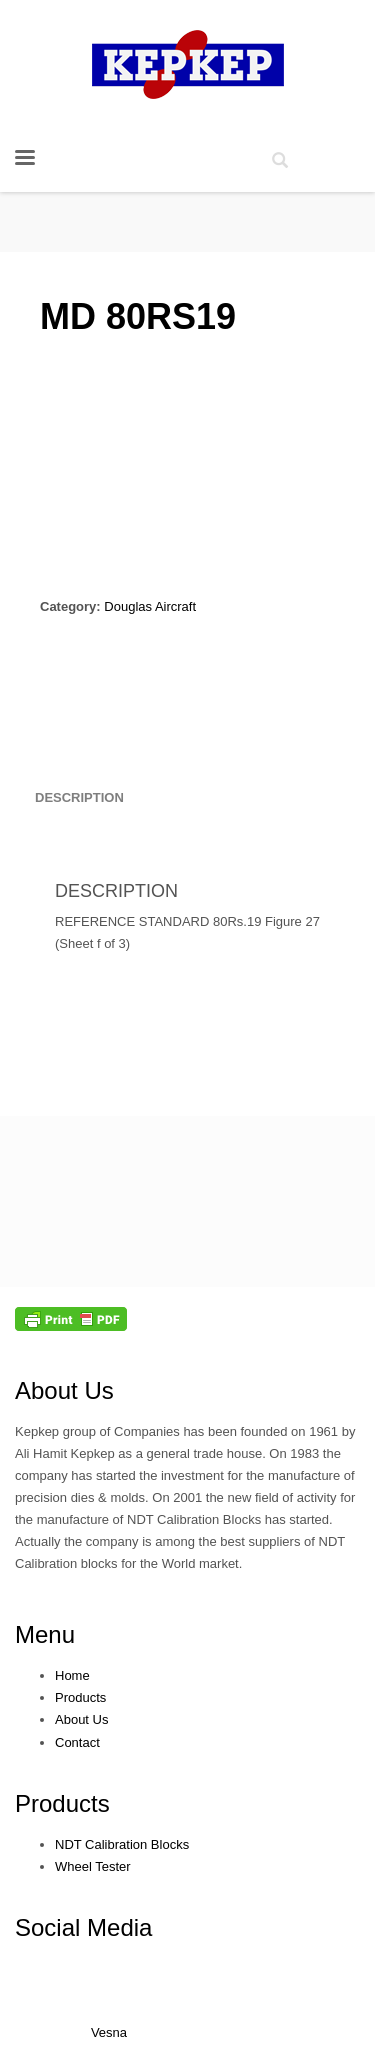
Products (62, 1803)
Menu (45, 1634)
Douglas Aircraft (150, 606)
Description (79, 797)
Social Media (83, 1927)
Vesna (109, 2032)
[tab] (79, 798)
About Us (64, 1390)
